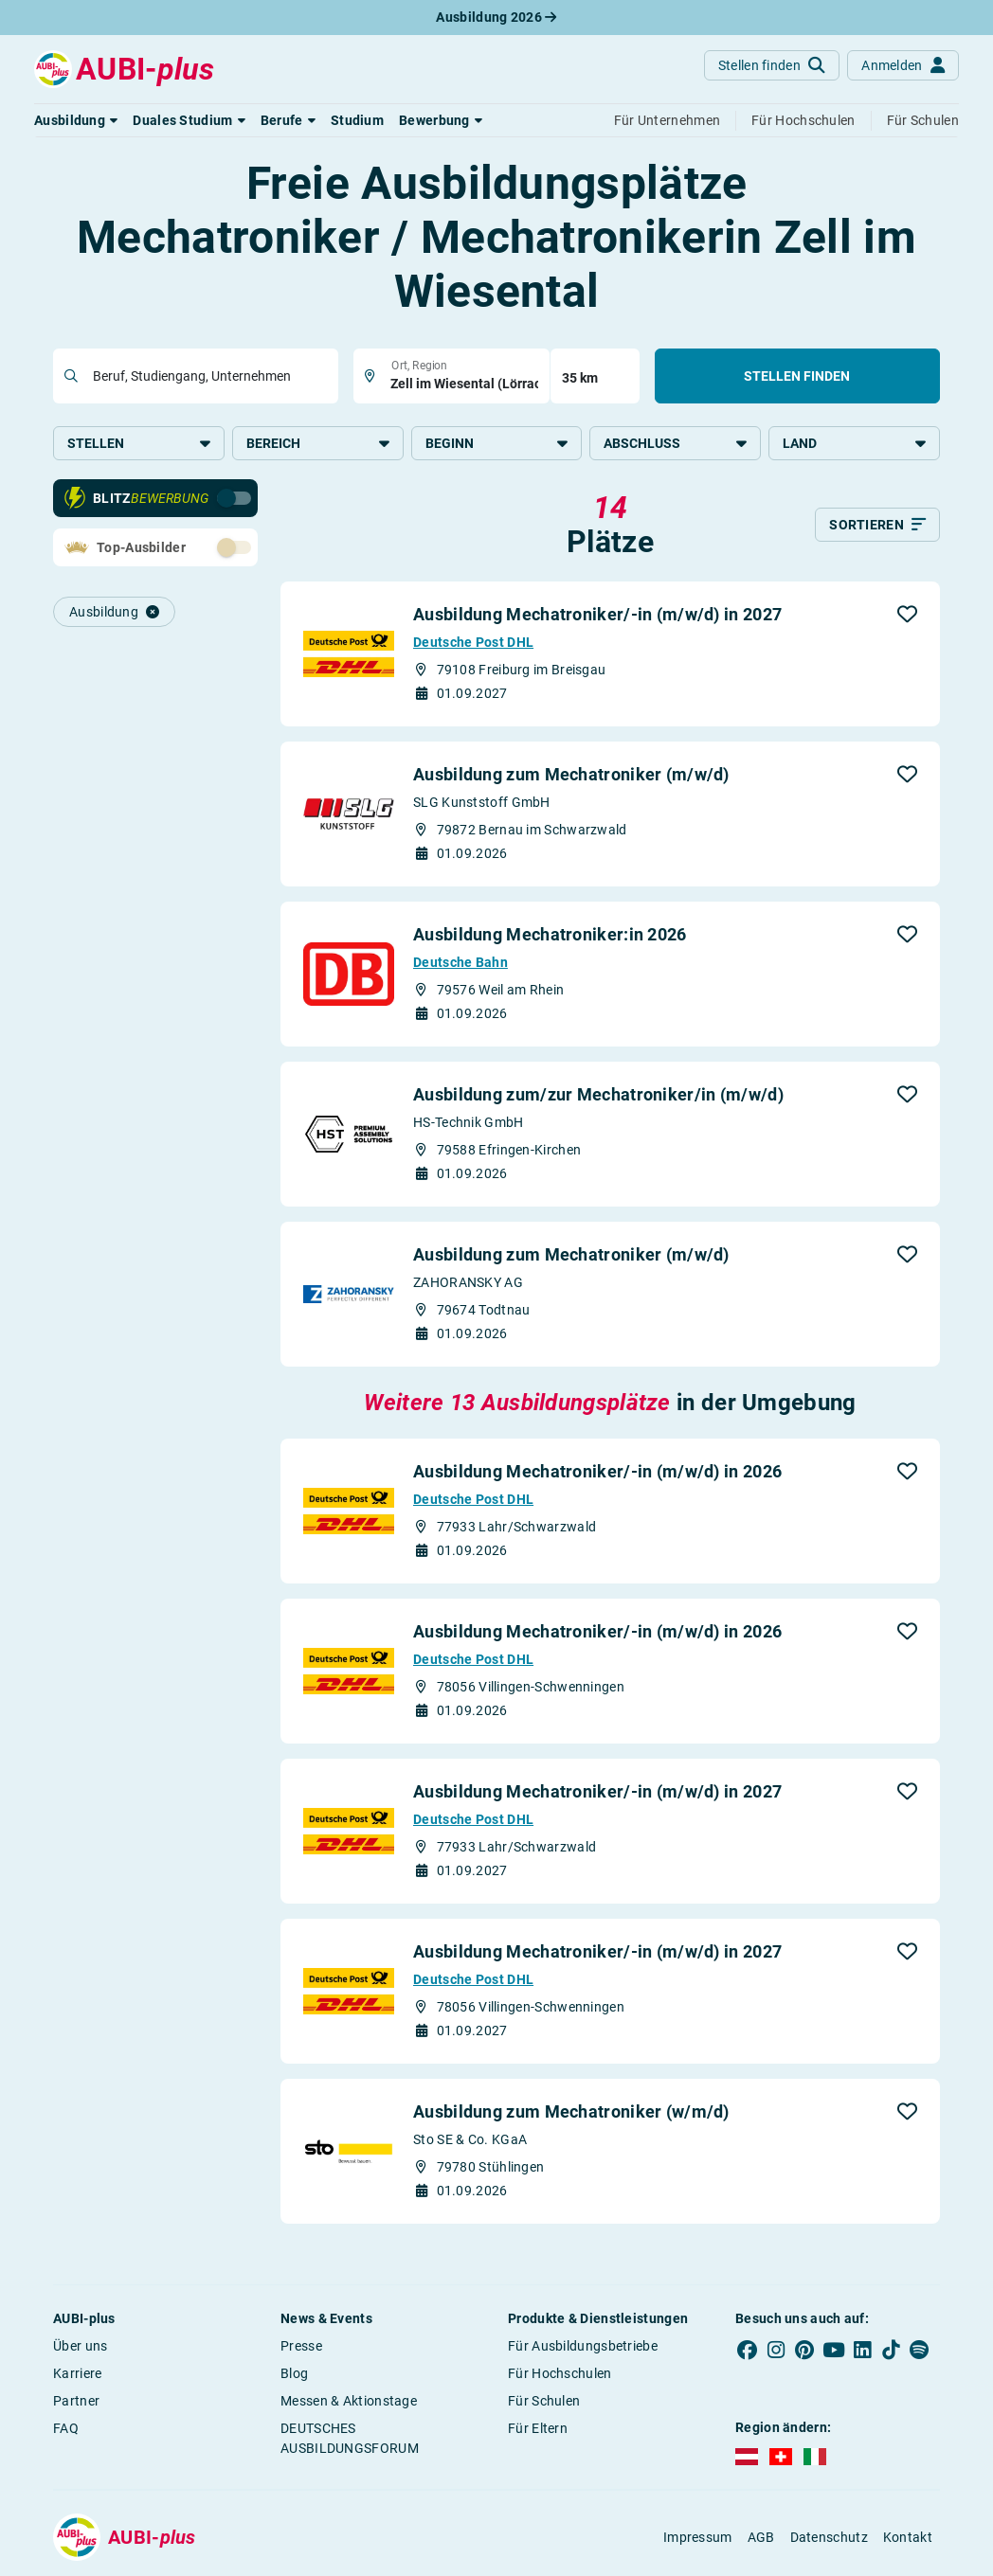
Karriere (77, 2373)
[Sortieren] (877, 525)
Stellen (138, 443)
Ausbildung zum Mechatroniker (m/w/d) (571, 774)
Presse (301, 2345)
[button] (75, 120)
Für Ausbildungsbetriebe (583, 2345)
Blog (294, 2373)
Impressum (697, 2537)
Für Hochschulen (560, 2373)
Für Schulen (544, 2400)
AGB (761, 2537)
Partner (76, 2400)
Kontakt (907, 2537)
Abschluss (675, 443)
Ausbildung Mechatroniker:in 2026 (550, 934)
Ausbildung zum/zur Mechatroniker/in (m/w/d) (598, 1094)
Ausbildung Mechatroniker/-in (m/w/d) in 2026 (597, 1471)
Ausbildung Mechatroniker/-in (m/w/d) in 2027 (597, 614)
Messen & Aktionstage (348, 2400)
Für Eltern (538, 2428)
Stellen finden (797, 376)
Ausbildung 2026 (496, 17)
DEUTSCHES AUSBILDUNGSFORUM (349, 2438)
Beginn (497, 443)
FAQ (66, 2428)
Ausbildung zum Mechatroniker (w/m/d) (571, 2111)
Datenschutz (829, 2537)
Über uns (80, 2345)
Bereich (317, 443)
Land (854, 443)
